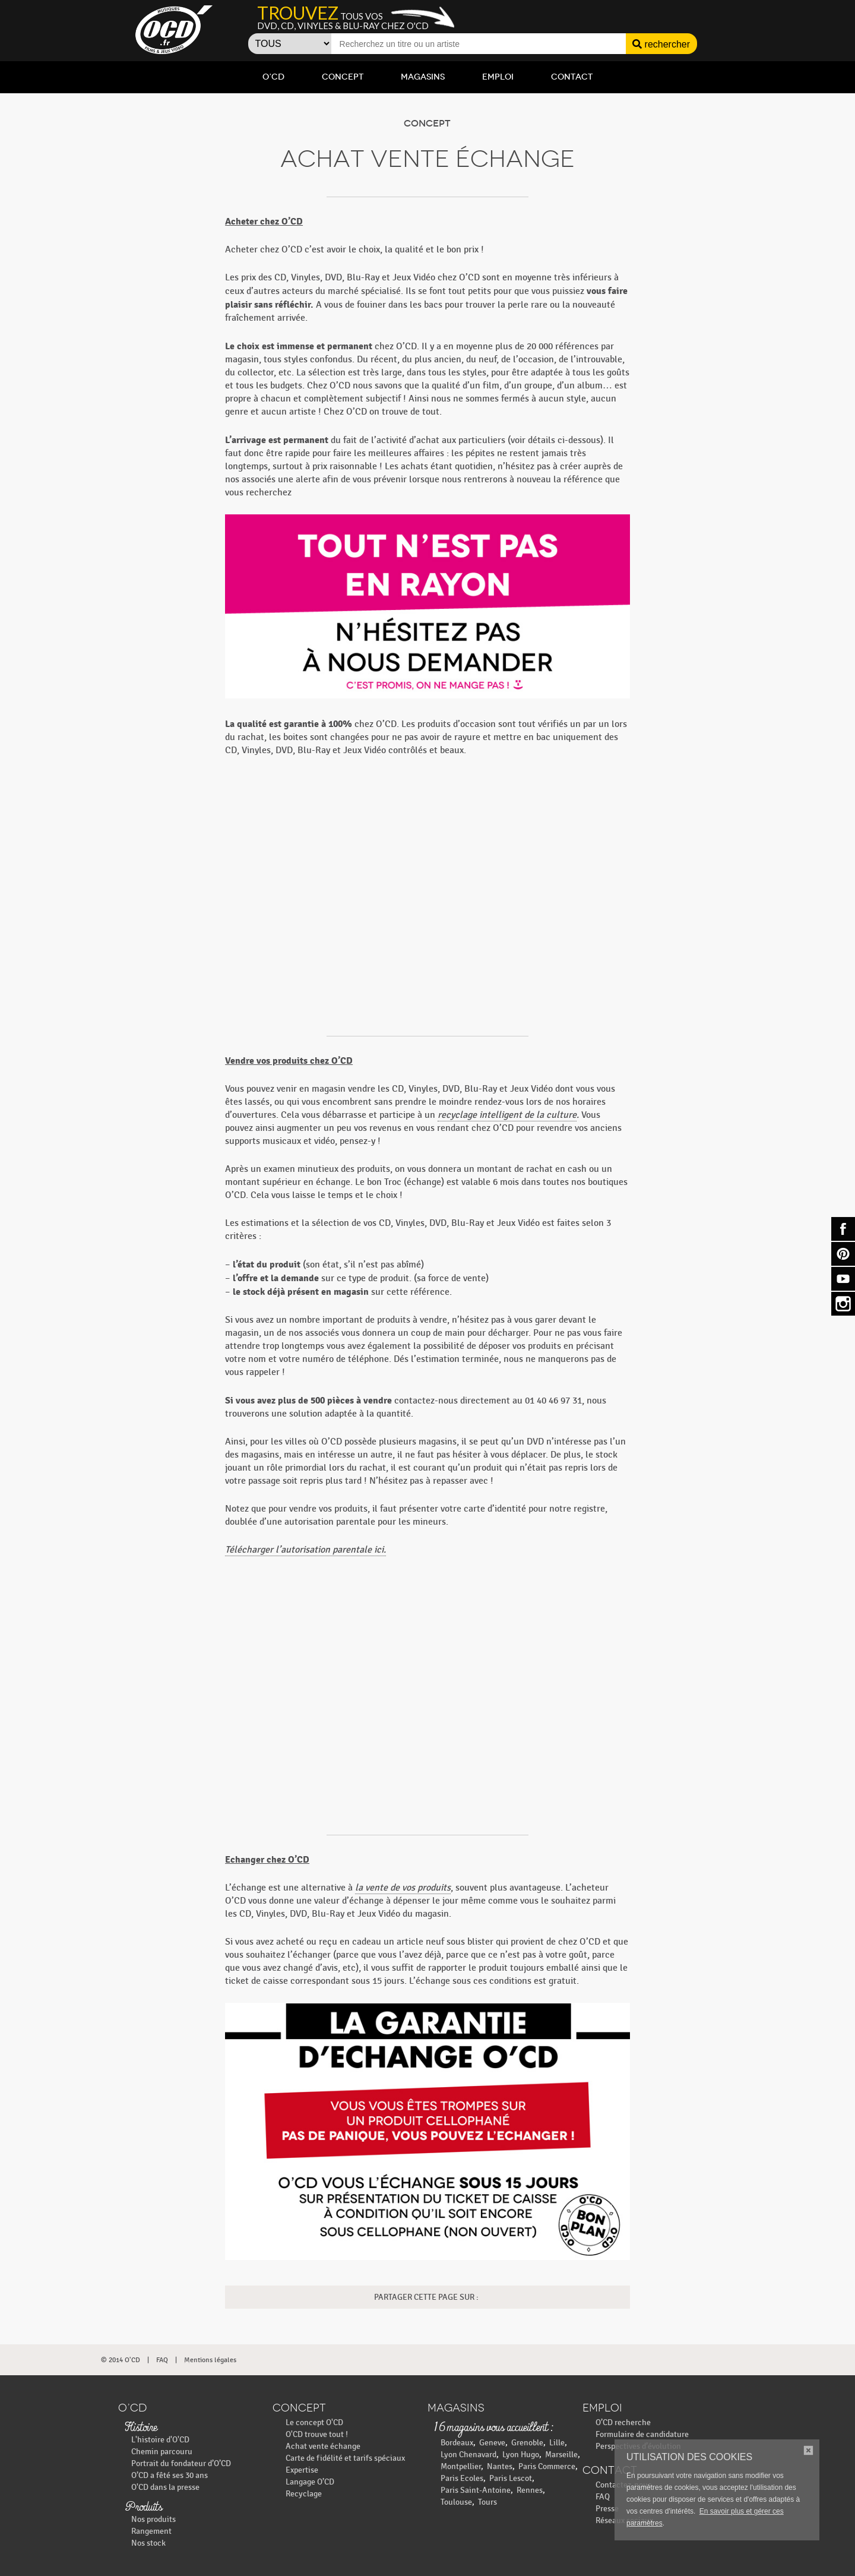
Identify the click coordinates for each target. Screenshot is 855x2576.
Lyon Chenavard (468, 2454)
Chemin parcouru (161, 2452)
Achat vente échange (323, 2446)
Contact (572, 77)
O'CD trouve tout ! (317, 2434)
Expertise (302, 2470)
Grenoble (527, 2443)
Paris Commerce (546, 2466)
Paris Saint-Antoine (476, 2490)
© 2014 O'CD (120, 2360)
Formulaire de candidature (642, 2434)
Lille (557, 2443)
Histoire (140, 2428)
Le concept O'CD (314, 2422)
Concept (342, 77)
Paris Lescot (510, 2478)
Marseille (561, 2454)
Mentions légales (210, 2360)
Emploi (498, 77)
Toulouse (456, 2502)
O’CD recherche (623, 2422)
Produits (143, 2508)
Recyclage (304, 2494)
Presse (607, 2509)
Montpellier (461, 2466)
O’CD (273, 77)
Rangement (151, 2531)
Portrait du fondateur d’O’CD (181, 2463)
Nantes (499, 2466)
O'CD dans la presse (165, 2487)
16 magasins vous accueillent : (493, 2428)
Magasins (423, 77)
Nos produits (153, 2519)
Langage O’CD (310, 2482)
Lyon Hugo (520, 2454)
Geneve (492, 2443)
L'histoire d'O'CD (160, 2440)
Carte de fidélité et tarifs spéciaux (345, 2458)
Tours (487, 2502)
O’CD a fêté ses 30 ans (169, 2475)
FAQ (162, 2360)
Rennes (530, 2490)
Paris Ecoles (462, 2478)
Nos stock (148, 2543)
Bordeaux (457, 2443)
